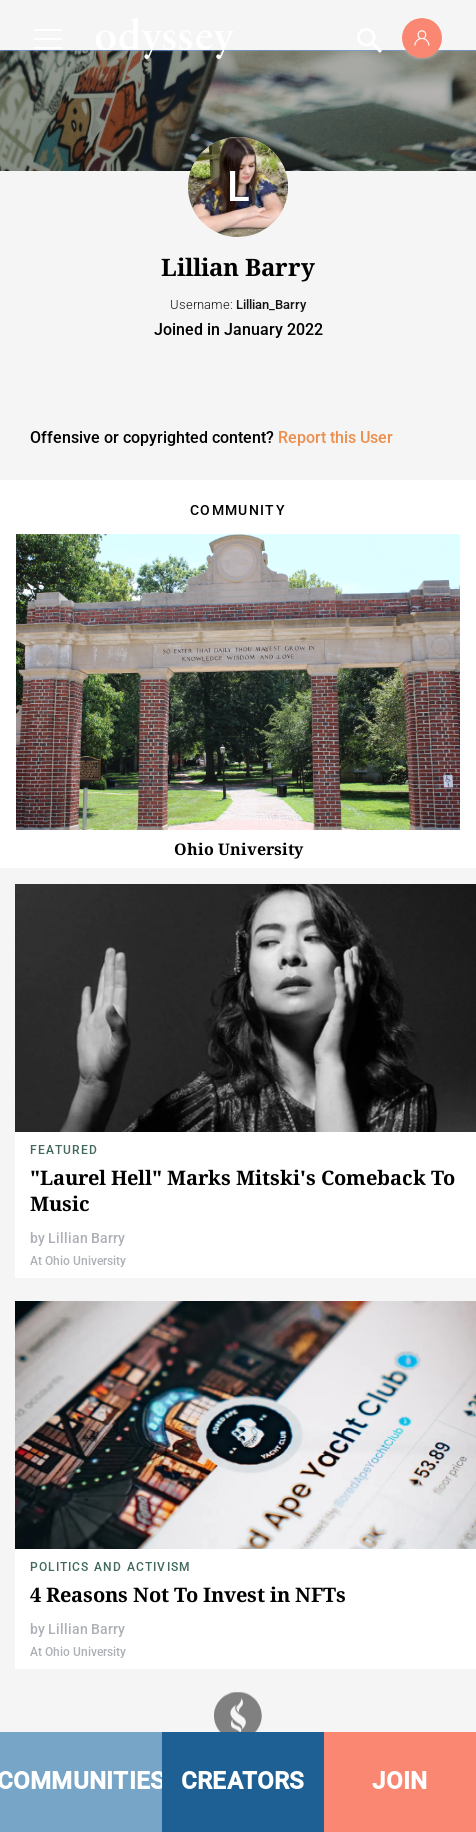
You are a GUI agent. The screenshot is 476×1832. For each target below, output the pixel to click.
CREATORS (243, 1781)
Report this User (335, 437)
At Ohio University (78, 1261)
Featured (64, 1150)
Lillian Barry (86, 1238)
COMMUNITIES (81, 1781)
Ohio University (238, 849)
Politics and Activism (110, 1567)
